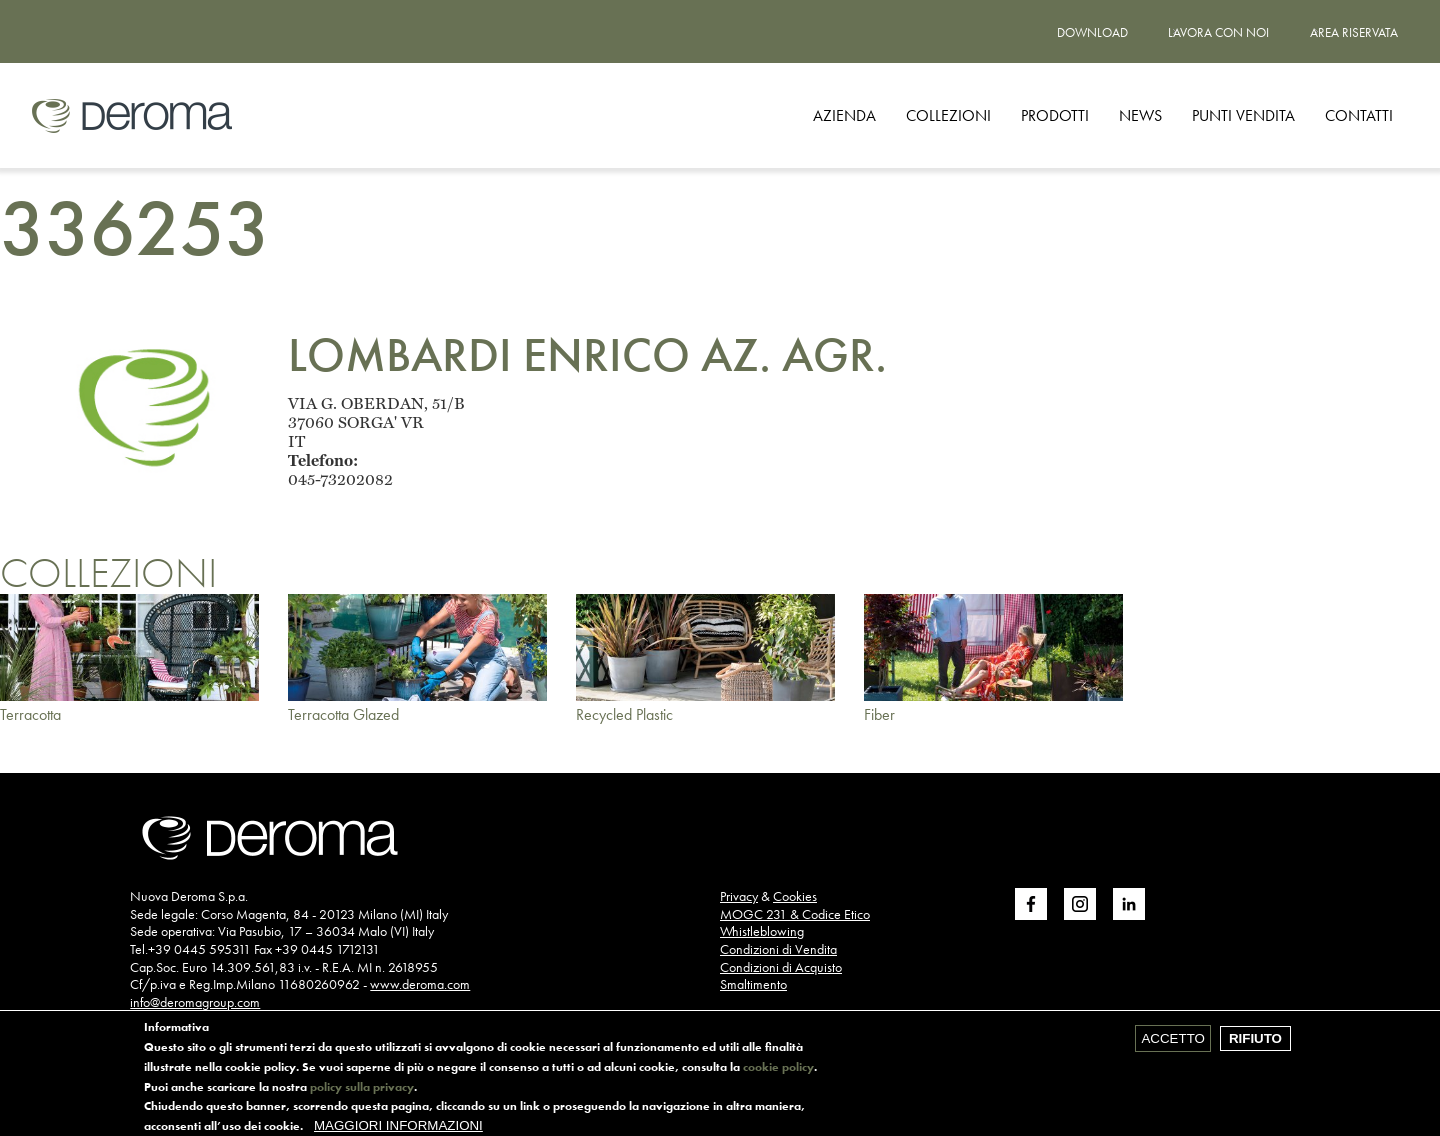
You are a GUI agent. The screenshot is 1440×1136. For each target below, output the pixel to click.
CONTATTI (1359, 115)
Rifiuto (1255, 1044)
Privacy (739, 896)
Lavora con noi (1218, 32)
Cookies (795, 896)
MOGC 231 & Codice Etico (795, 914)
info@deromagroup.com (195, 1002)
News (1140, 115)
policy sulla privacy (362, 1094)
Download (1092, 32)
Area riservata (1354, 32)
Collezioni (948, 115)
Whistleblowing (762, 931)
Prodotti (1055, 115)
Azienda (844, 115)
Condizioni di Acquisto (781, 967)
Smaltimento (753, 984)
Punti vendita (1243, 115)
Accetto (1172, 1044)
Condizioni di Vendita (778, 949)
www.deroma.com (420, 984)
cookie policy (778, 1074)
